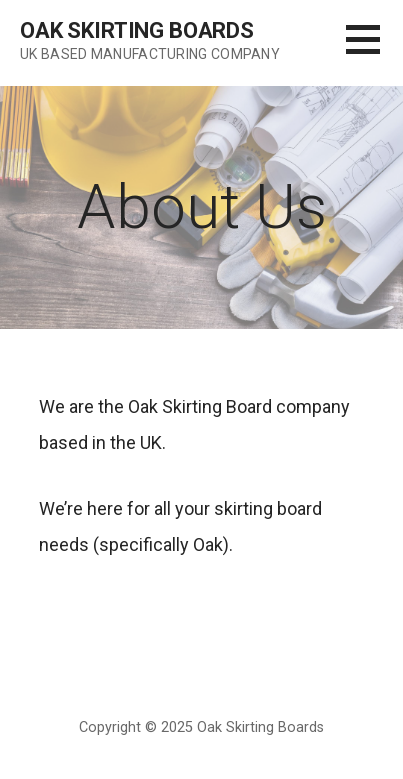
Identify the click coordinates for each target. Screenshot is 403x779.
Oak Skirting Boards (137, 30)
